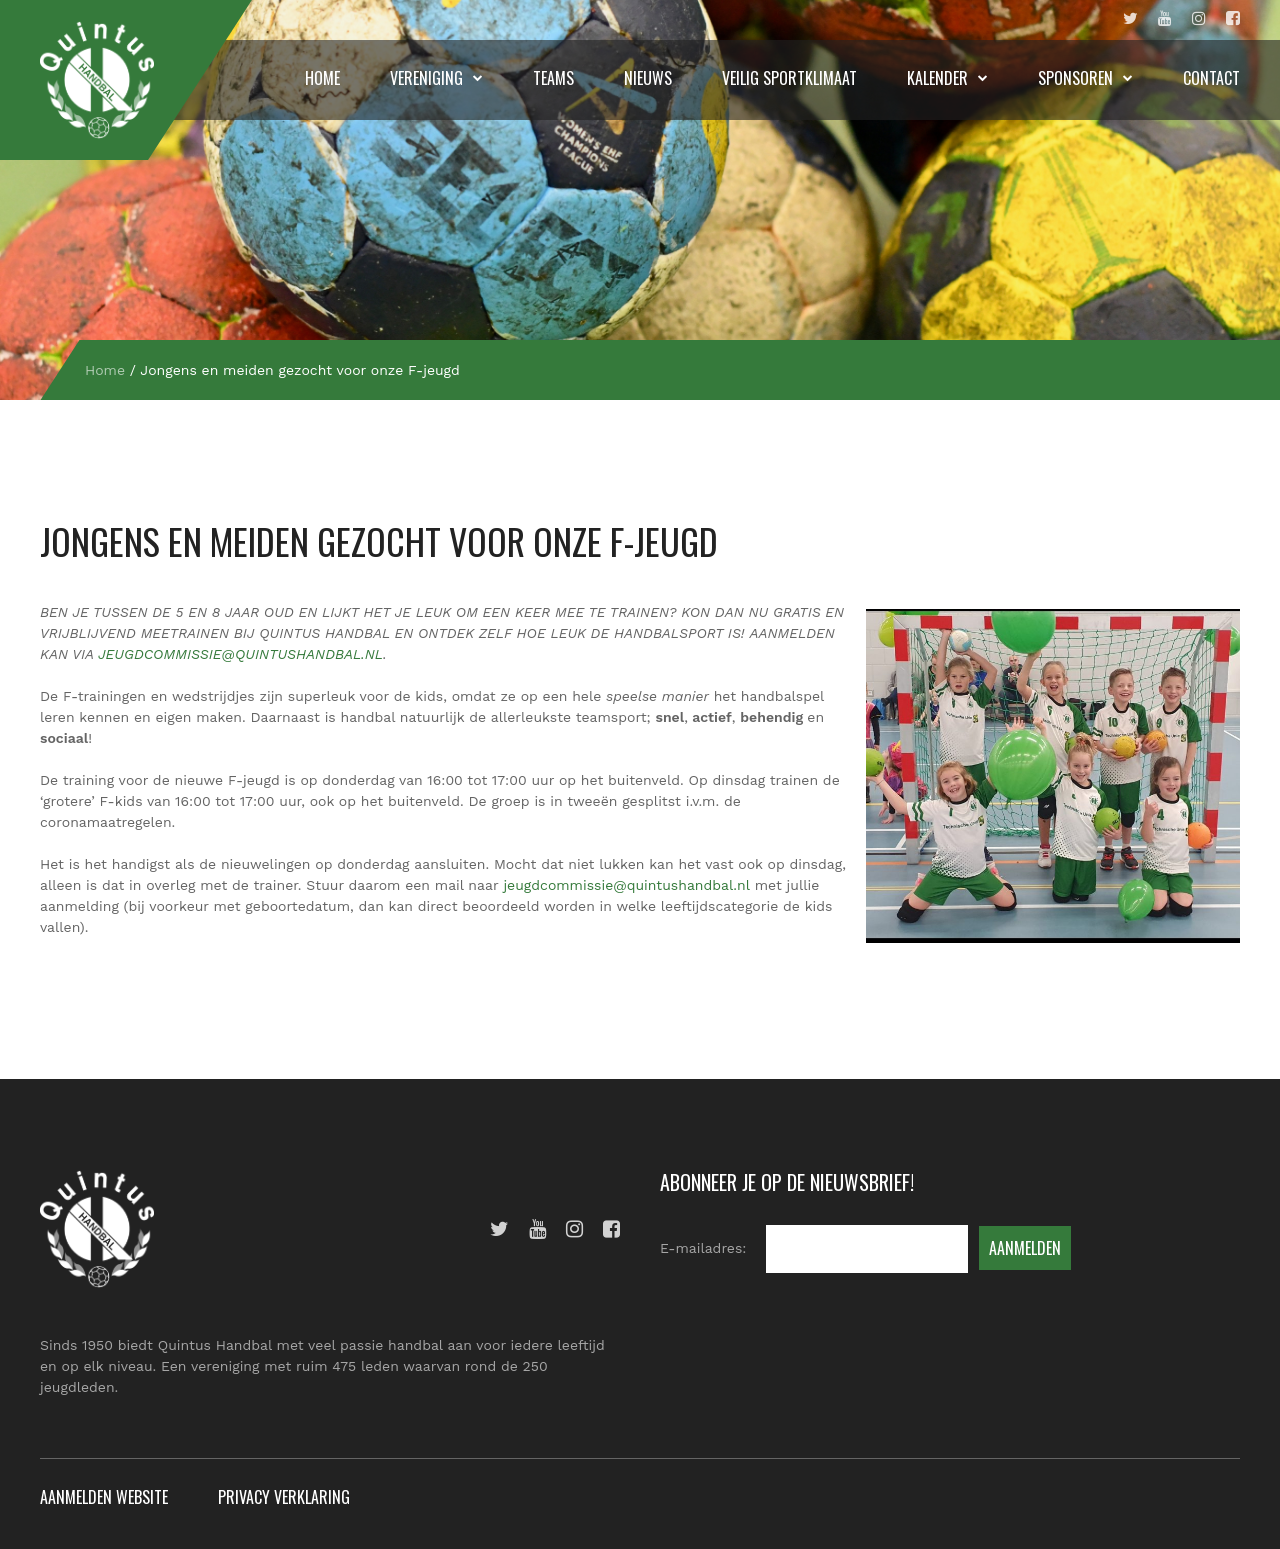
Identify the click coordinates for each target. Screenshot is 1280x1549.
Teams (553, 78)
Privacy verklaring (284, 1497)
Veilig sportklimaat (789, 78)
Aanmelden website (104, 1497)
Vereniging (426, 78)
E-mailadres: (703, 1248)
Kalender (937, 78)
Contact (1211, 78)
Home (322, 78)
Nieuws (648, 78)
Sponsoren (1075, 78)
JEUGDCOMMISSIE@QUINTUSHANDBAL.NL (240, 654)
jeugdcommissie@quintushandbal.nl (626, 885)
